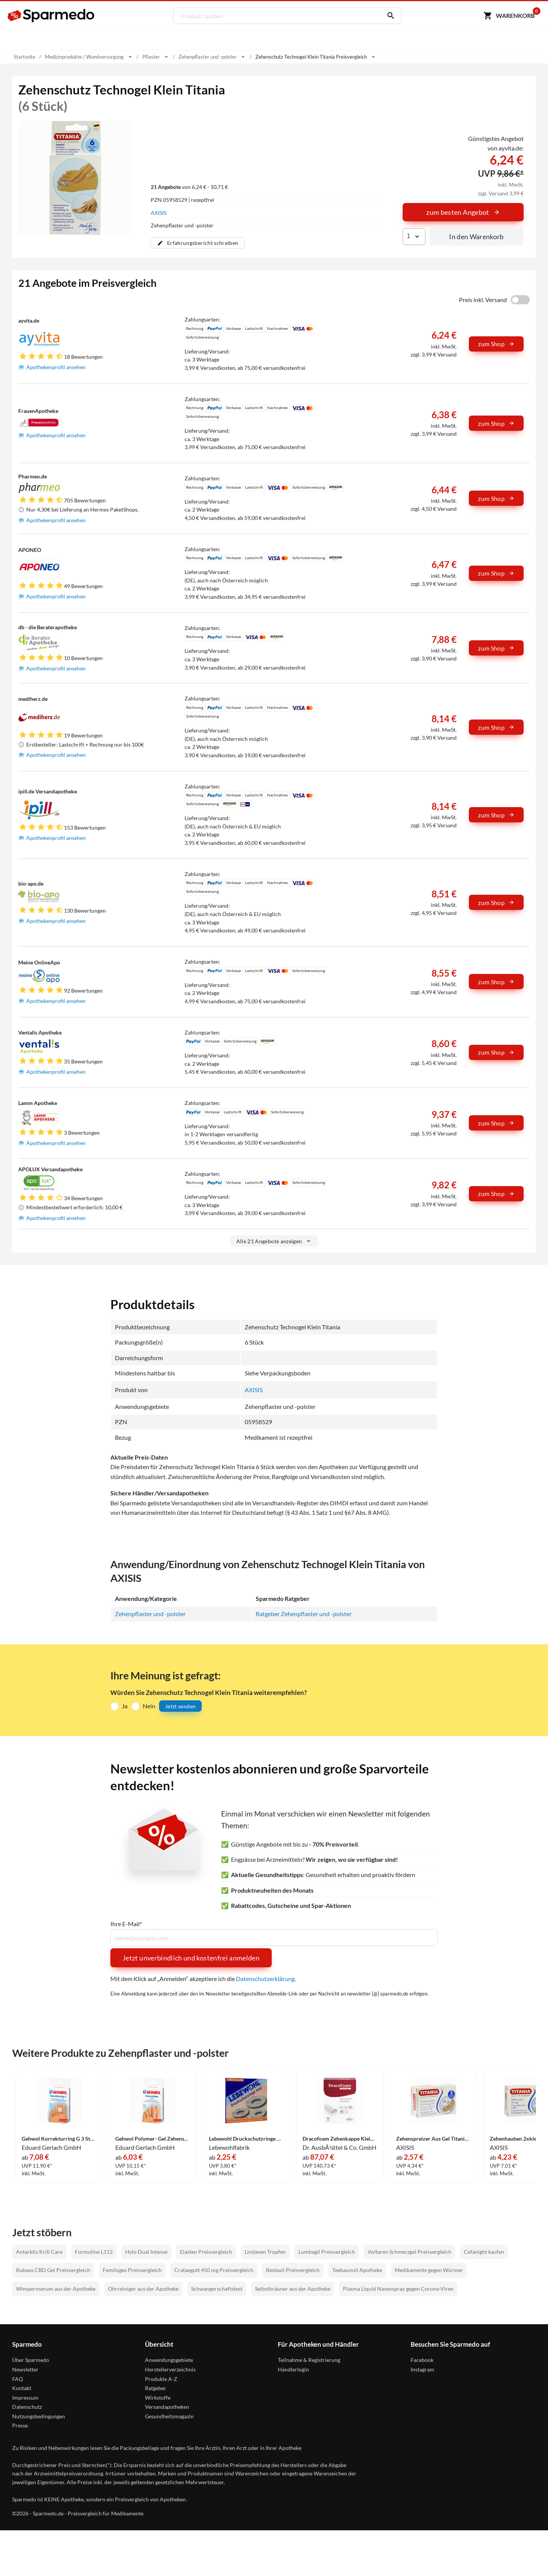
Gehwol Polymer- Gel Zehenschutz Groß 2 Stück (152, 2139)
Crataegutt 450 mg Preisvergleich (213, 2270)
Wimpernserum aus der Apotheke (56, 2289)
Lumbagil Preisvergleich (326, 2252)
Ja (124, 1705)
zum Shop (496, 343)
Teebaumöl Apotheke (357, 2270)
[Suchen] (388, 15)
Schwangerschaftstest (216, 2289)
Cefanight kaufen (484, 2252)
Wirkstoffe (157, 2398)
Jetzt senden (180, 1706)
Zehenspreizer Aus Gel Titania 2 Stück (433, 2139)
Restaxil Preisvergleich (293, 2270)
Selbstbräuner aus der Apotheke (292, 2289)
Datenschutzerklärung (265, 1978)
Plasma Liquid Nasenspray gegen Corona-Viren (398, 2289)
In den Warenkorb (476, 236)
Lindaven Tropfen (265, 2252)
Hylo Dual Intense (146, 2252)
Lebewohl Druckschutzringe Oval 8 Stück (246, 2139)
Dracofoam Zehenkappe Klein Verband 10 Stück (340, 2139)
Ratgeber (155, 2389)
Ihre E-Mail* (126, 1923)
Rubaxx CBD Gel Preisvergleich (53, 2270)
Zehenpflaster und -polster (150, 1613)
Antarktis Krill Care (39, 2252)
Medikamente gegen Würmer (429, 2270)
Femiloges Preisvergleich (132, 2270)
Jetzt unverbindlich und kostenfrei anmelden (191, 1958)
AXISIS (158, 212)
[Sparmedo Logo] (51, 15)
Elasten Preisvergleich (206, 2252)
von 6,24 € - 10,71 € (189, 187)
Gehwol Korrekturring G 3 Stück (59, 2139)
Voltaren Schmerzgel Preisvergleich (409, 2252)
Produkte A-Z (161, 2379)
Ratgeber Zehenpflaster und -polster (304, 1613)
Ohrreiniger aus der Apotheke (143, 2289)
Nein (149, 1705)
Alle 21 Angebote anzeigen (274, 1241)
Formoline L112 (94, 2252)
